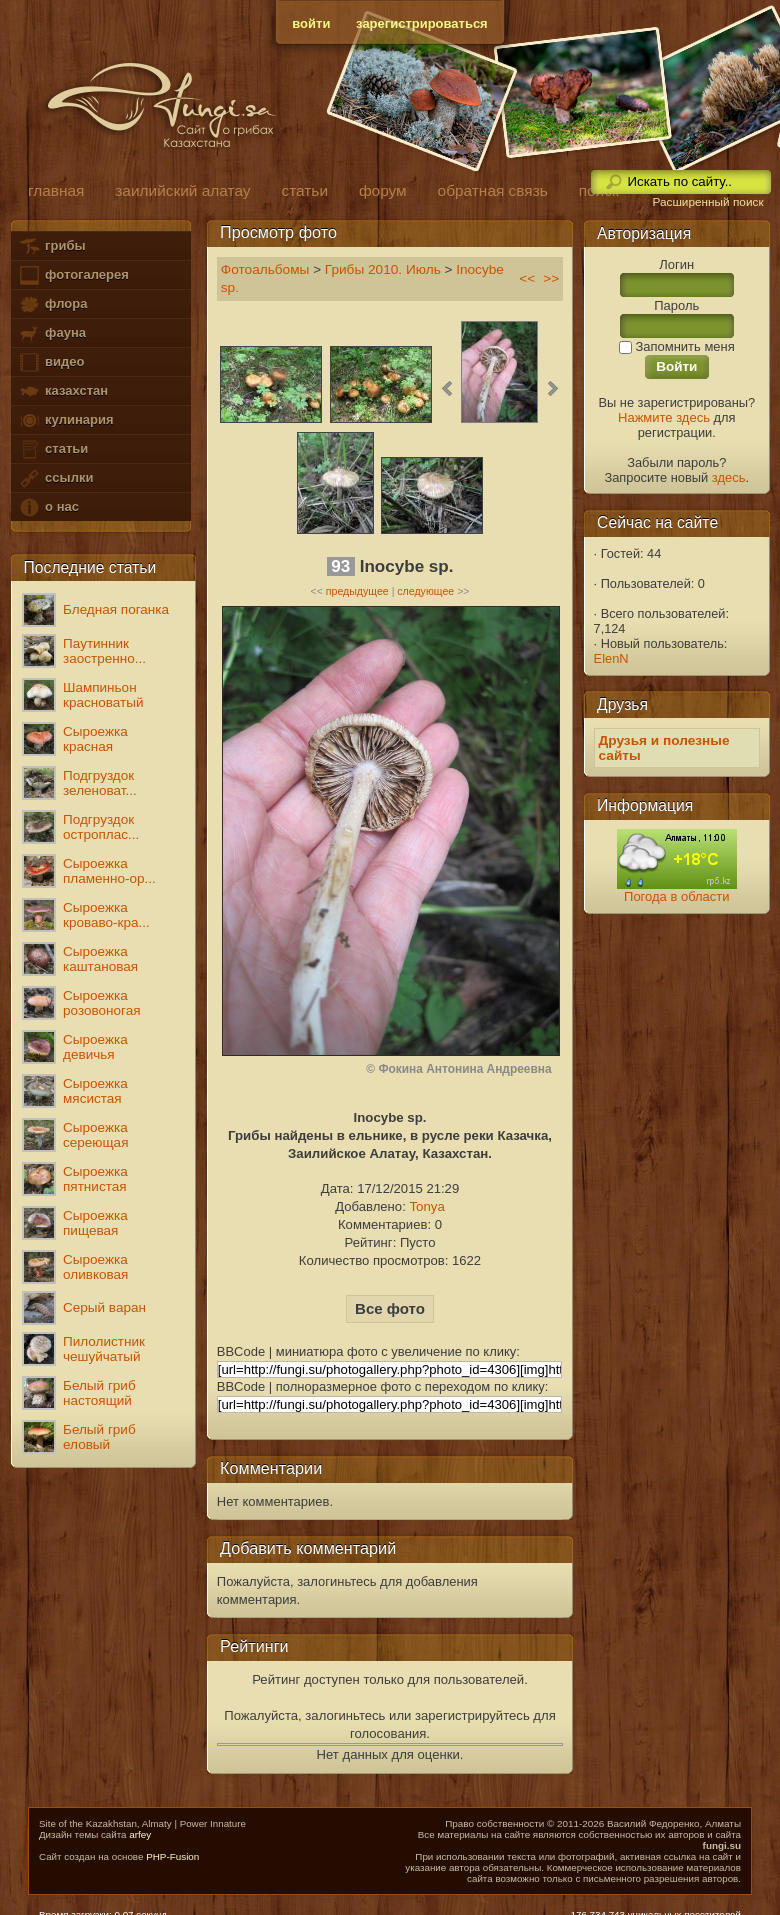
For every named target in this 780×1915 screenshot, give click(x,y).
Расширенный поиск (707, 202)
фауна (52, 333)
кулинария (65, 420)
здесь (729, 477)
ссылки (55, 478)
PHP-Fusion (172, 1856)
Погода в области (676, 896)
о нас (48, 507)
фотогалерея (73, 275)
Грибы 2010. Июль (383, 269)
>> (551, 278)
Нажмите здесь (664, 417)
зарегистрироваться (422, 23)
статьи (53, 449)
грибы (51, 246)
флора (52, 304)
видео (51, 362)
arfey (140, 1834)
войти (311, 23)
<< (527, 278)
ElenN (611, 658)
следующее (425, 591)
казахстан (63, 391)
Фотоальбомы (265, 269)
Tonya (426, 1206)
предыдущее (357, 591)
